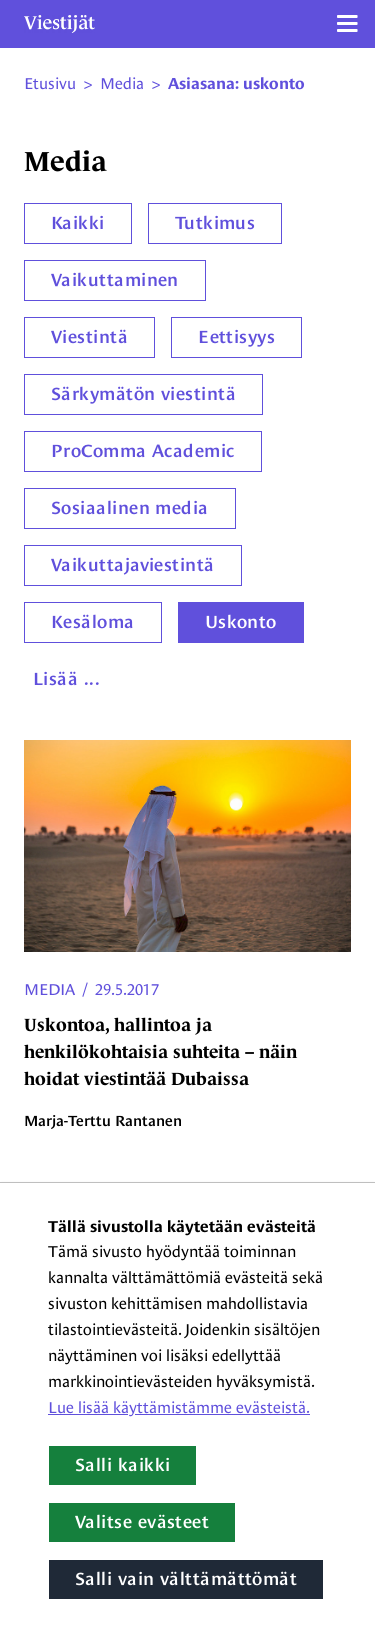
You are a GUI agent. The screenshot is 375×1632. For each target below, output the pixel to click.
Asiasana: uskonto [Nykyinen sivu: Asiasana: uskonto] (236, 84)
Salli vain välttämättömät (186, 1579)
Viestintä (89, 337)
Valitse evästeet (142, 1522)
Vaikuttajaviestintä (133, 565)
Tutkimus (215, 223)
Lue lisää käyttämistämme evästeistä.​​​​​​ (179, 1407)
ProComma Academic (143, 451)
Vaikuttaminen (115, 280)
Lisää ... (66, 679)
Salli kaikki (122, 1465)
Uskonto (241, 622)
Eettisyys (236, 337)
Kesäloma (93, 622)
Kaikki (78, 223)
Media (49, 989)
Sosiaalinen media (130, 508)
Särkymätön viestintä (143, 394)
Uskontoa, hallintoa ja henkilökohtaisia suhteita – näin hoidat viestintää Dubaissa (160, 1052)
